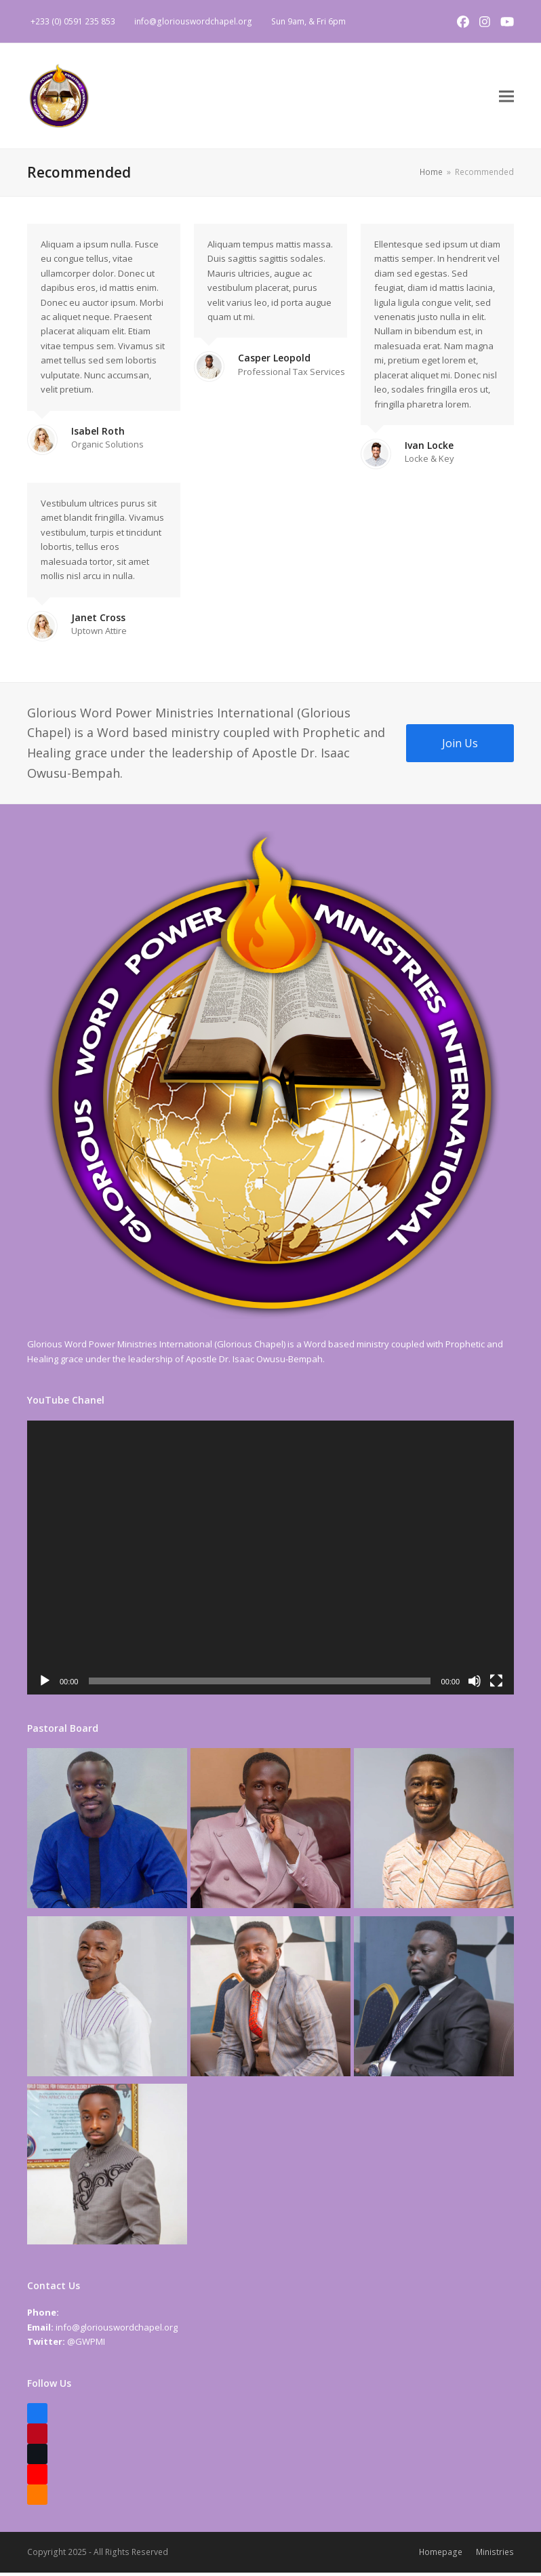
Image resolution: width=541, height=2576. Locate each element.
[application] (270, 1561)
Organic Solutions (107, 447)
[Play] (45, 1684)
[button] (506, 98)
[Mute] (474, 1684)
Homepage (440, 2555)
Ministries (495, 2555)
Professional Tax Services (291, 375)
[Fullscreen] (496, 1684)
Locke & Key (429, 462)
